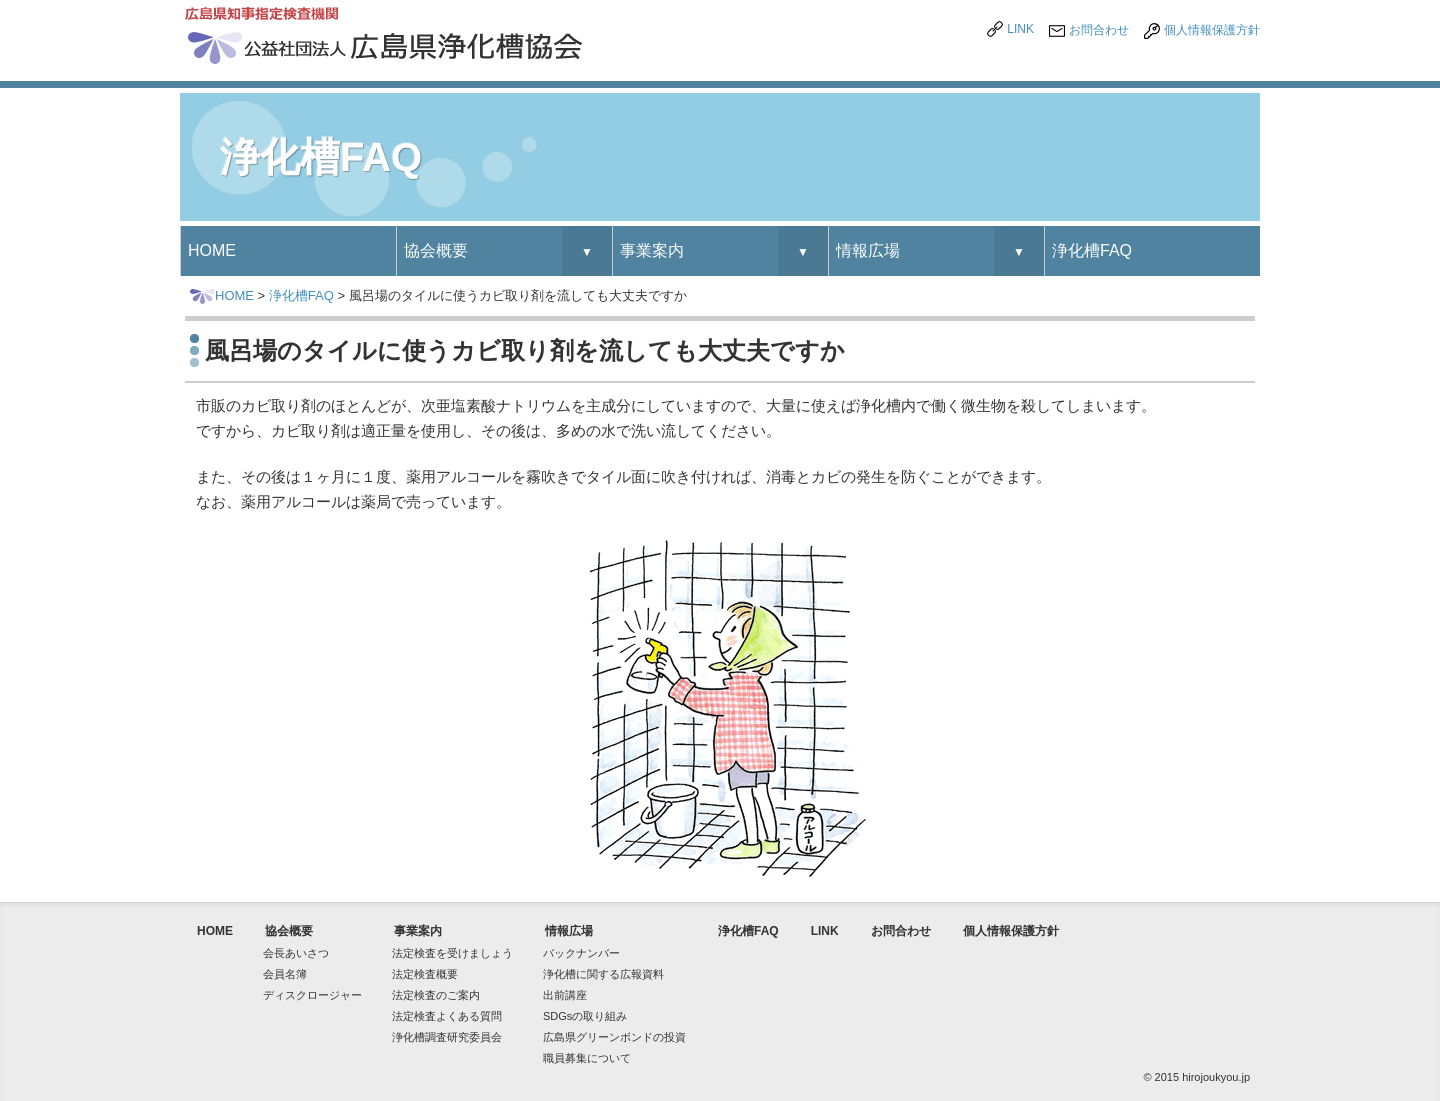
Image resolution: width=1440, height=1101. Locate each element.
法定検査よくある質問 (447, 1016)
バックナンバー (581, 953)
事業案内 (652, 250)
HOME (212, 250)
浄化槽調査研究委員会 (447, 1037)
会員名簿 (285, 974)
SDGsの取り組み (585, 1016)
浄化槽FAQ (1092, 250)
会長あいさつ (296, 953)
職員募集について (587, 1058)
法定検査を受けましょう (452, 953)
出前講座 (565, 995)
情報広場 (868, 250)
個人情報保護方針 (1212, 30)
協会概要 (436, 250)
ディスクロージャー (312, 995)
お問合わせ (1099, 30)
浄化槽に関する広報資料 (603, 974)
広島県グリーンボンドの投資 (614, 1037)
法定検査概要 (425, 974)
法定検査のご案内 (436, 995)
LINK (1020, 29)
